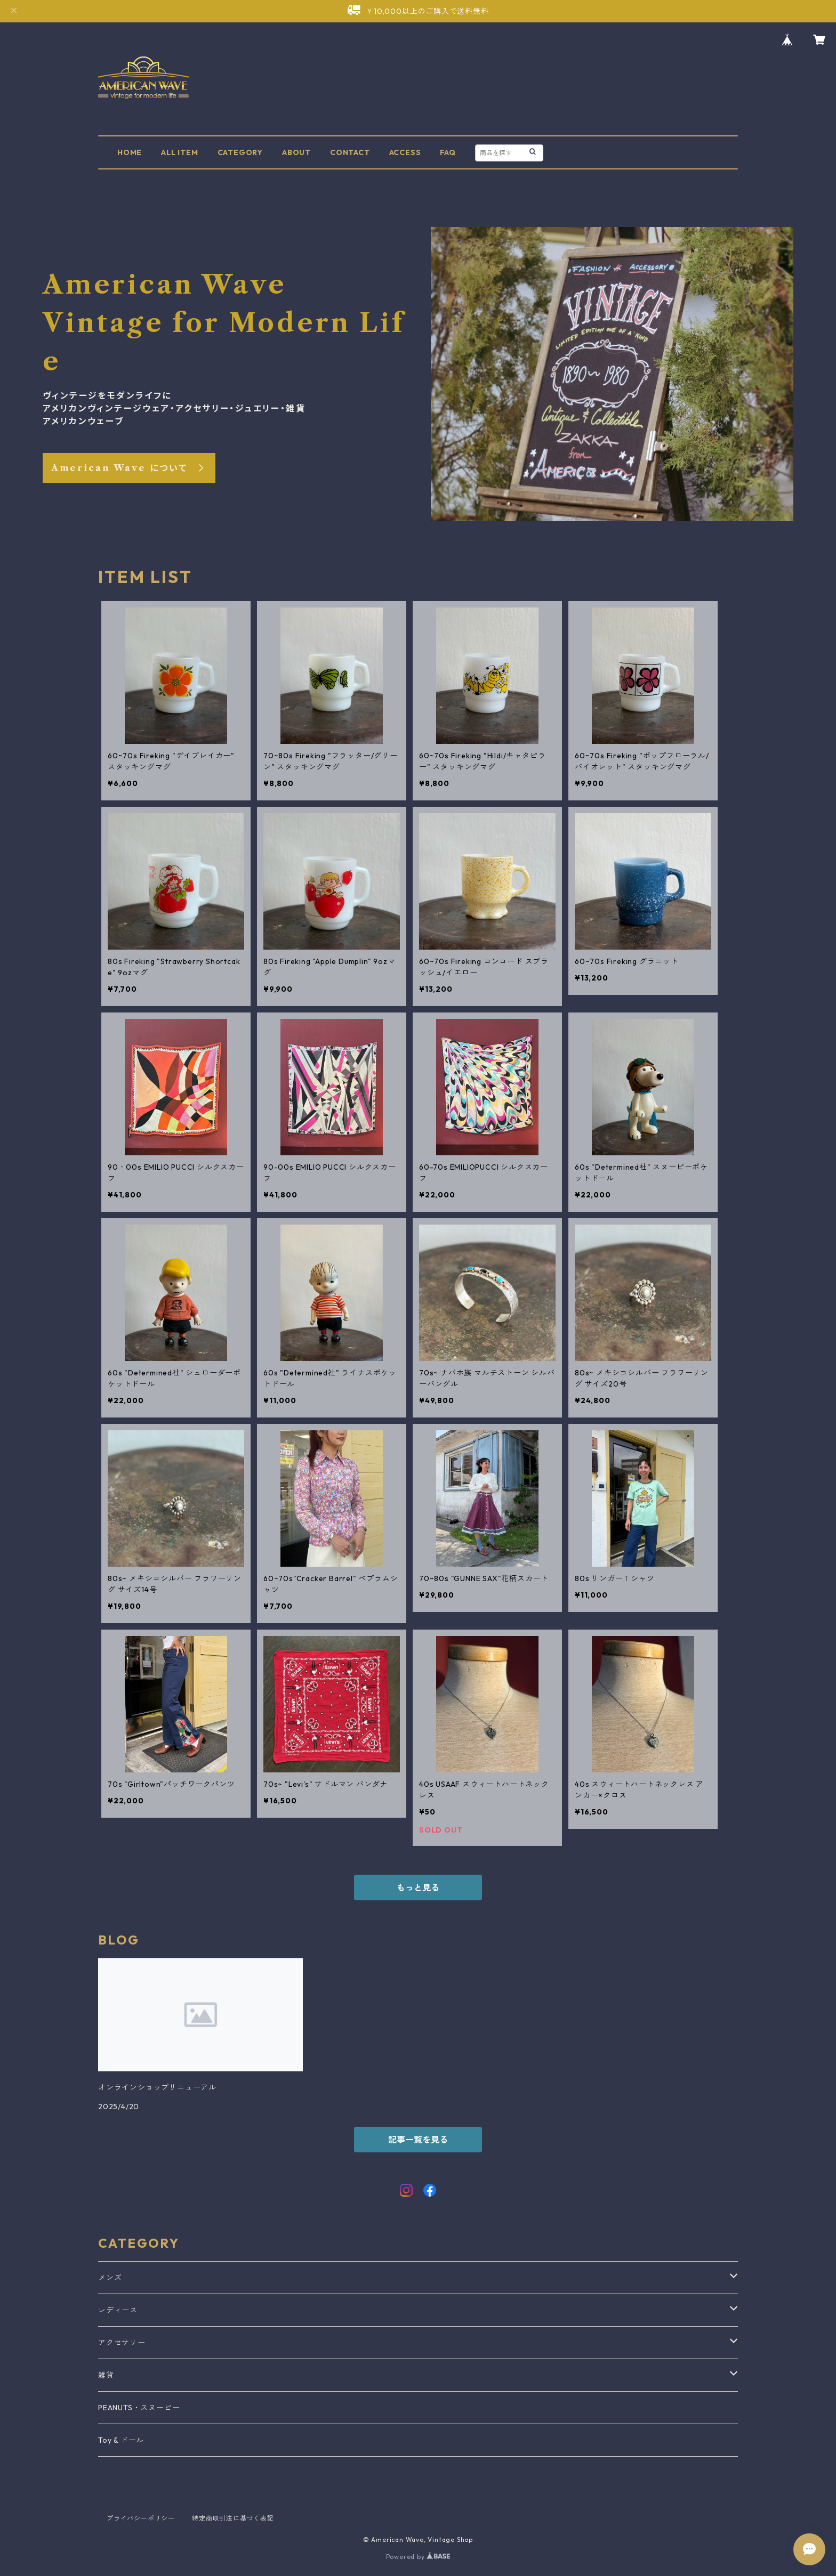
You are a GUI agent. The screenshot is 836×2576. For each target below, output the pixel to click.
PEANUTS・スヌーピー (139, 2407)
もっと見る (418, 1887)
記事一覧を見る (418, 2139)
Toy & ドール (121, 2440)
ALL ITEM (179, 152)
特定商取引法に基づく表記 (233, 2518)
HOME (129, 152)
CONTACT (350, 152)
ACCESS (405, 152)
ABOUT (296, 152)
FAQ (447, 152)
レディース (118, 2310)
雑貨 (106, 2375)
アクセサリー (122, 2342)
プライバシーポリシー (141, 2518)
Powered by (418, 2557)
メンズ (110, 2277)
